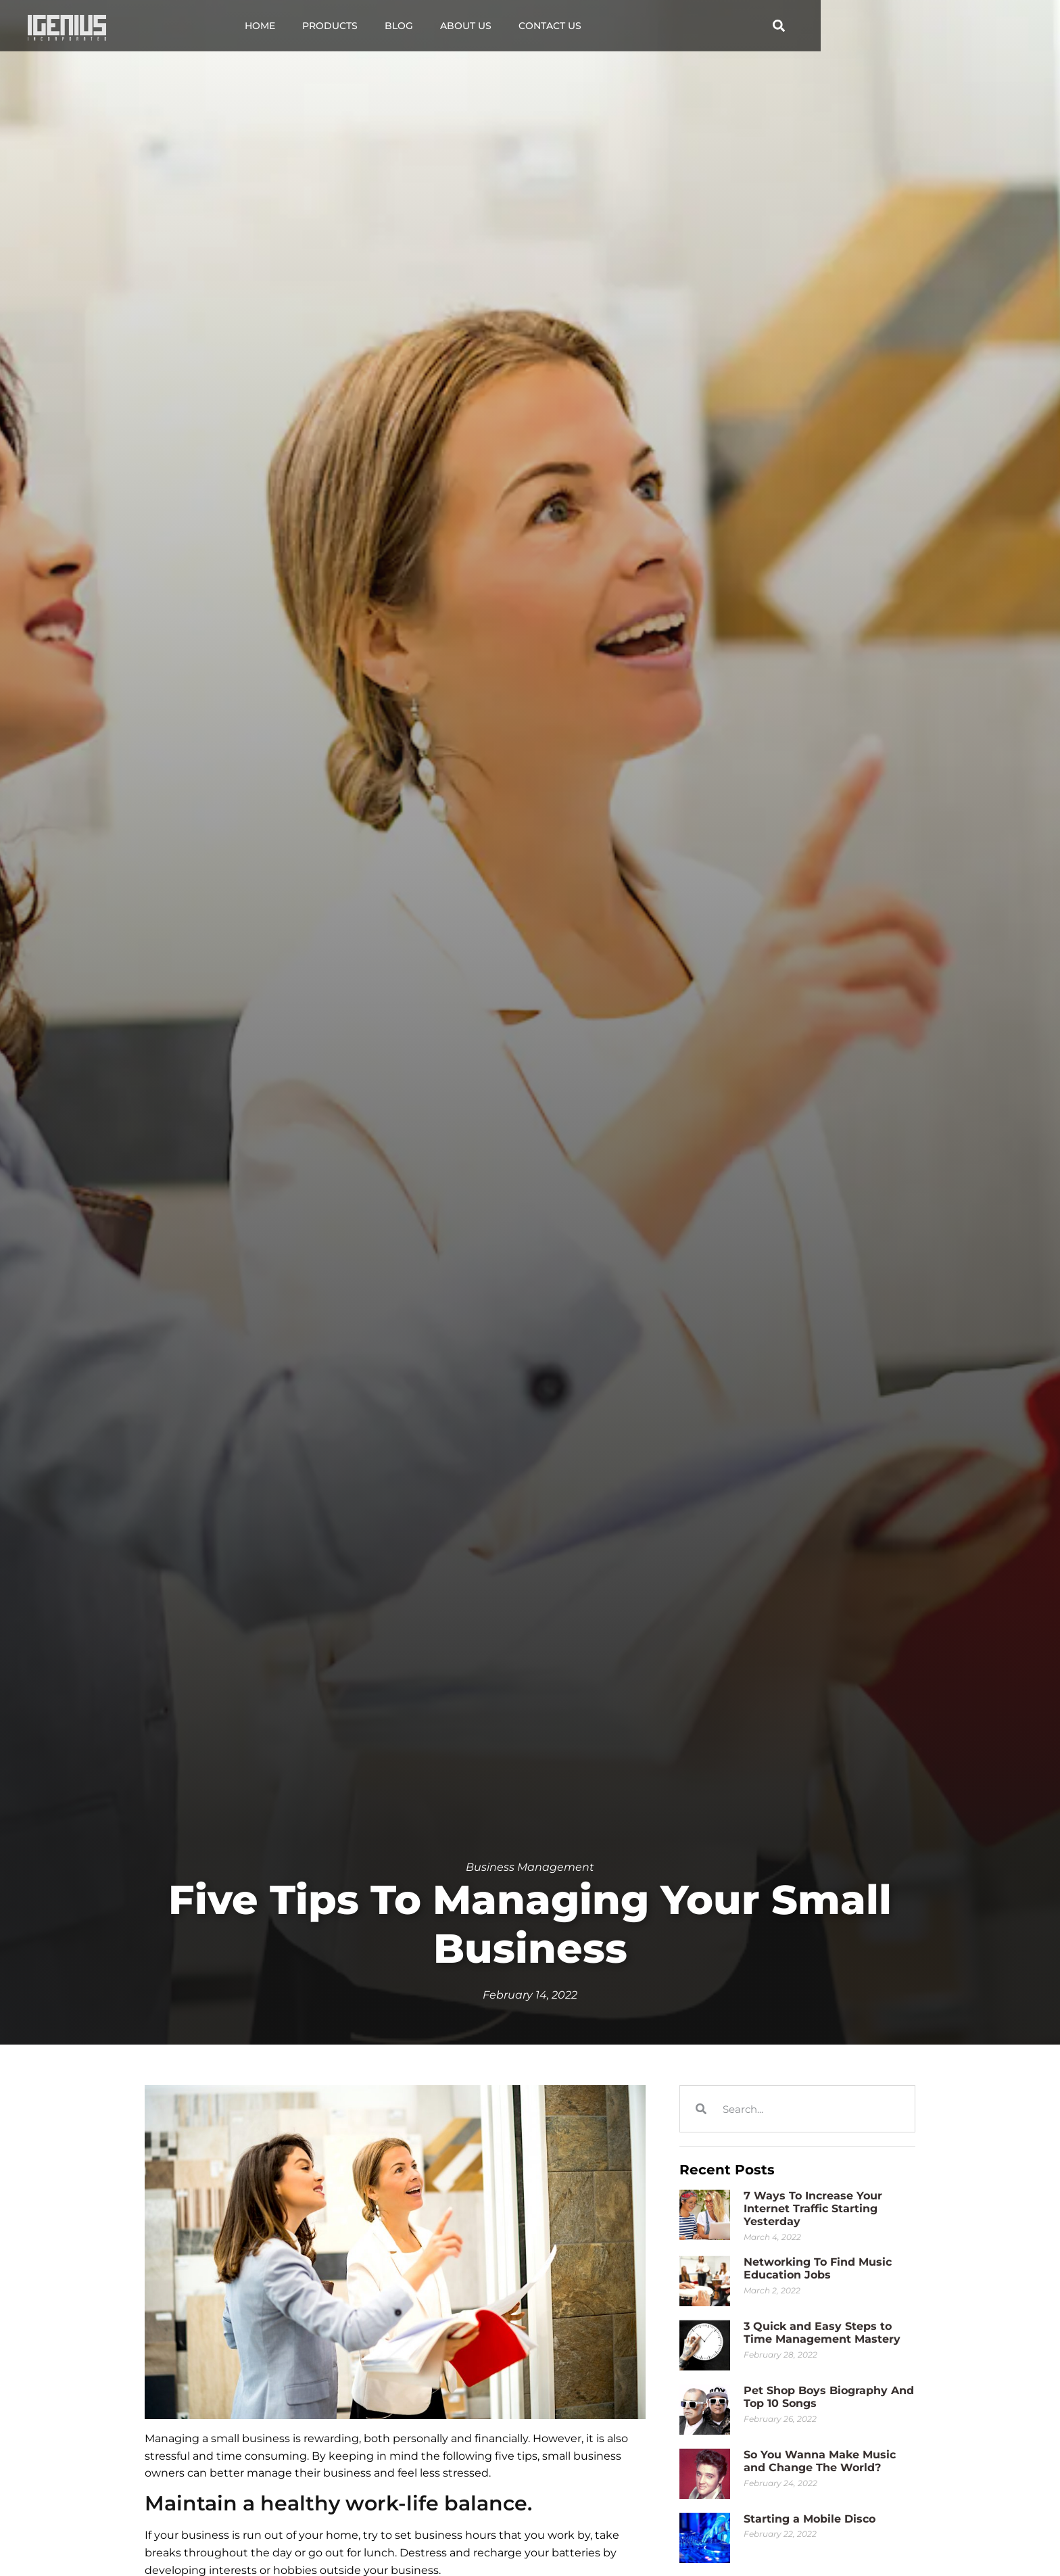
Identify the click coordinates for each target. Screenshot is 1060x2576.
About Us (586, 26)
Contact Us (670, 26)
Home (380, 26)
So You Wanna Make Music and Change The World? (820, 2461)
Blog (519, 26)
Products (450, 26)
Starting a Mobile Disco (809, 2518)
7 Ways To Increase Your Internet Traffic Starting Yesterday (813, 2208)
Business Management (530, 1867)
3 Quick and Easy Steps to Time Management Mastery (822, 2332)
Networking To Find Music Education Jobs (818, 2268)
